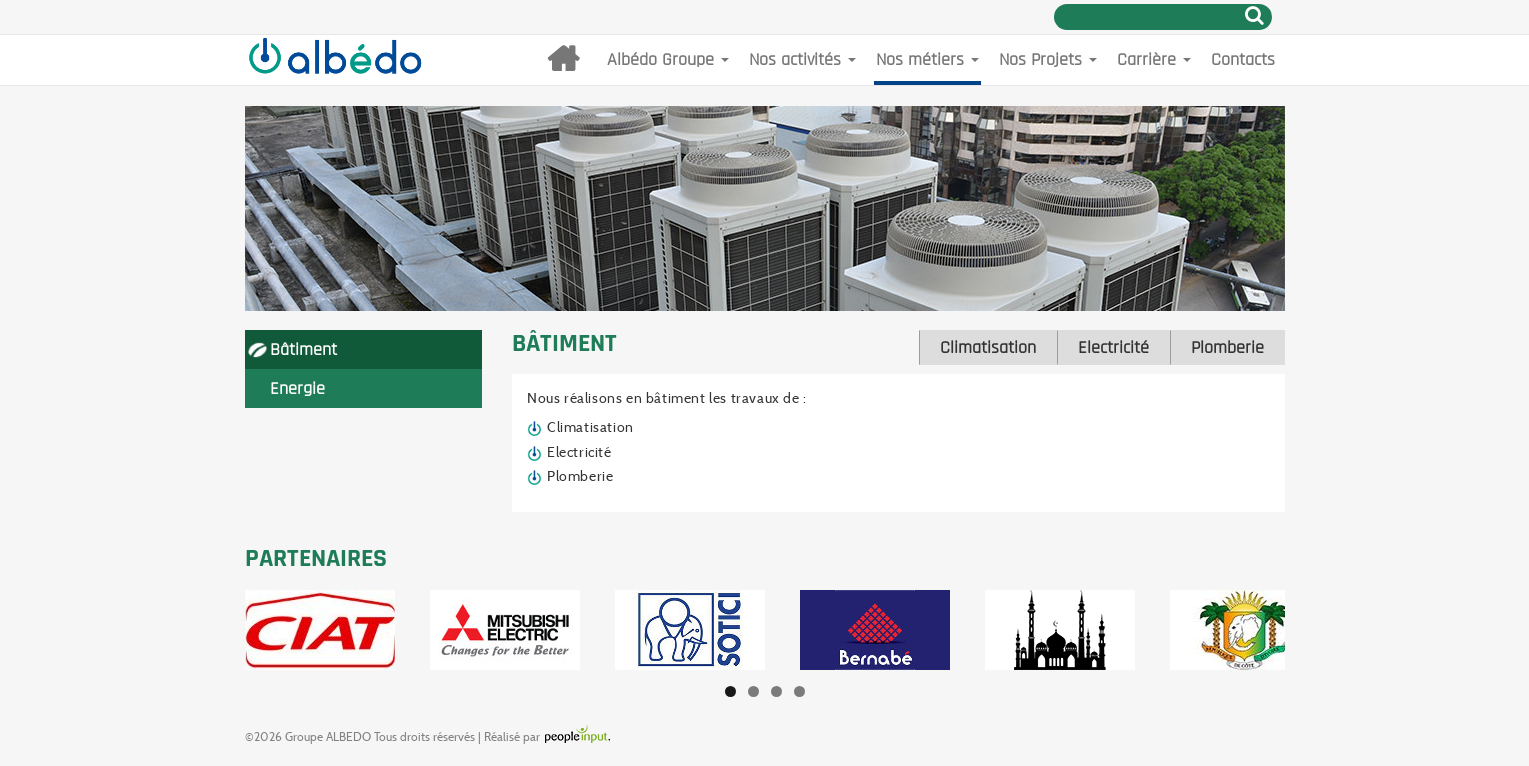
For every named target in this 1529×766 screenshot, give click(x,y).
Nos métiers (927, 59)
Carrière (1154, 59)
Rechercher (1254, 15)
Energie (297, 388)
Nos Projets (1048, 59)
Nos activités (802, 59)
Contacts (1243, 59)
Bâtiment (303, 349)
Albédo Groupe (668, 59)
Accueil (563, 60)
